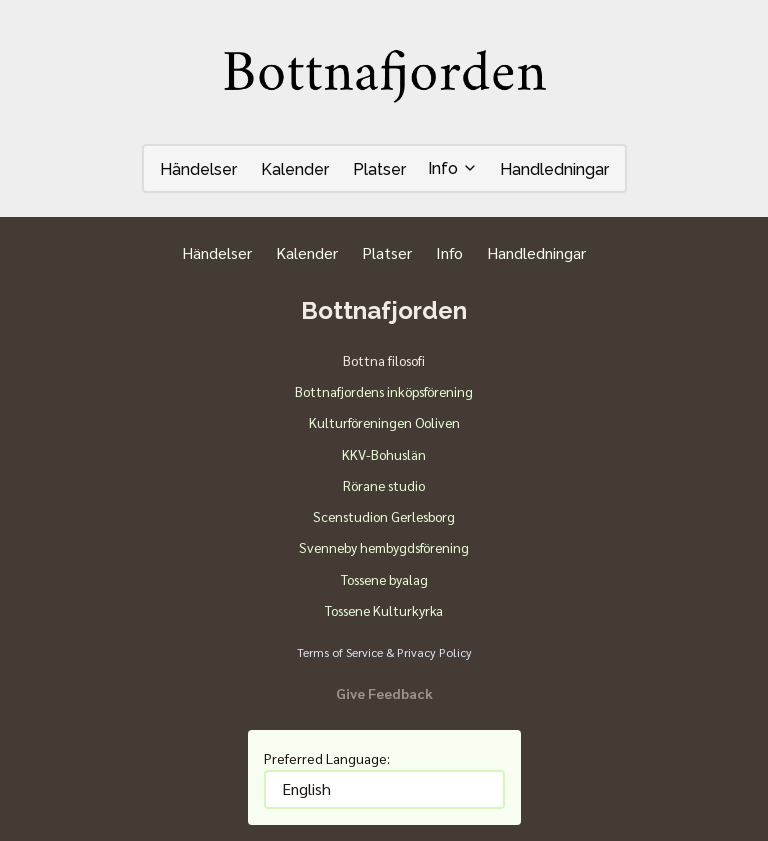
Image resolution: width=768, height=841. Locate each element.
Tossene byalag (384, 579)
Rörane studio (384, 485)
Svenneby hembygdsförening (384, 547)
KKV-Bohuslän (384, 454)
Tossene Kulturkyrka (384, 610)
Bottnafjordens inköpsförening (384, 391)
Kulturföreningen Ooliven (384, 422)
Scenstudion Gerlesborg (384, 516)
